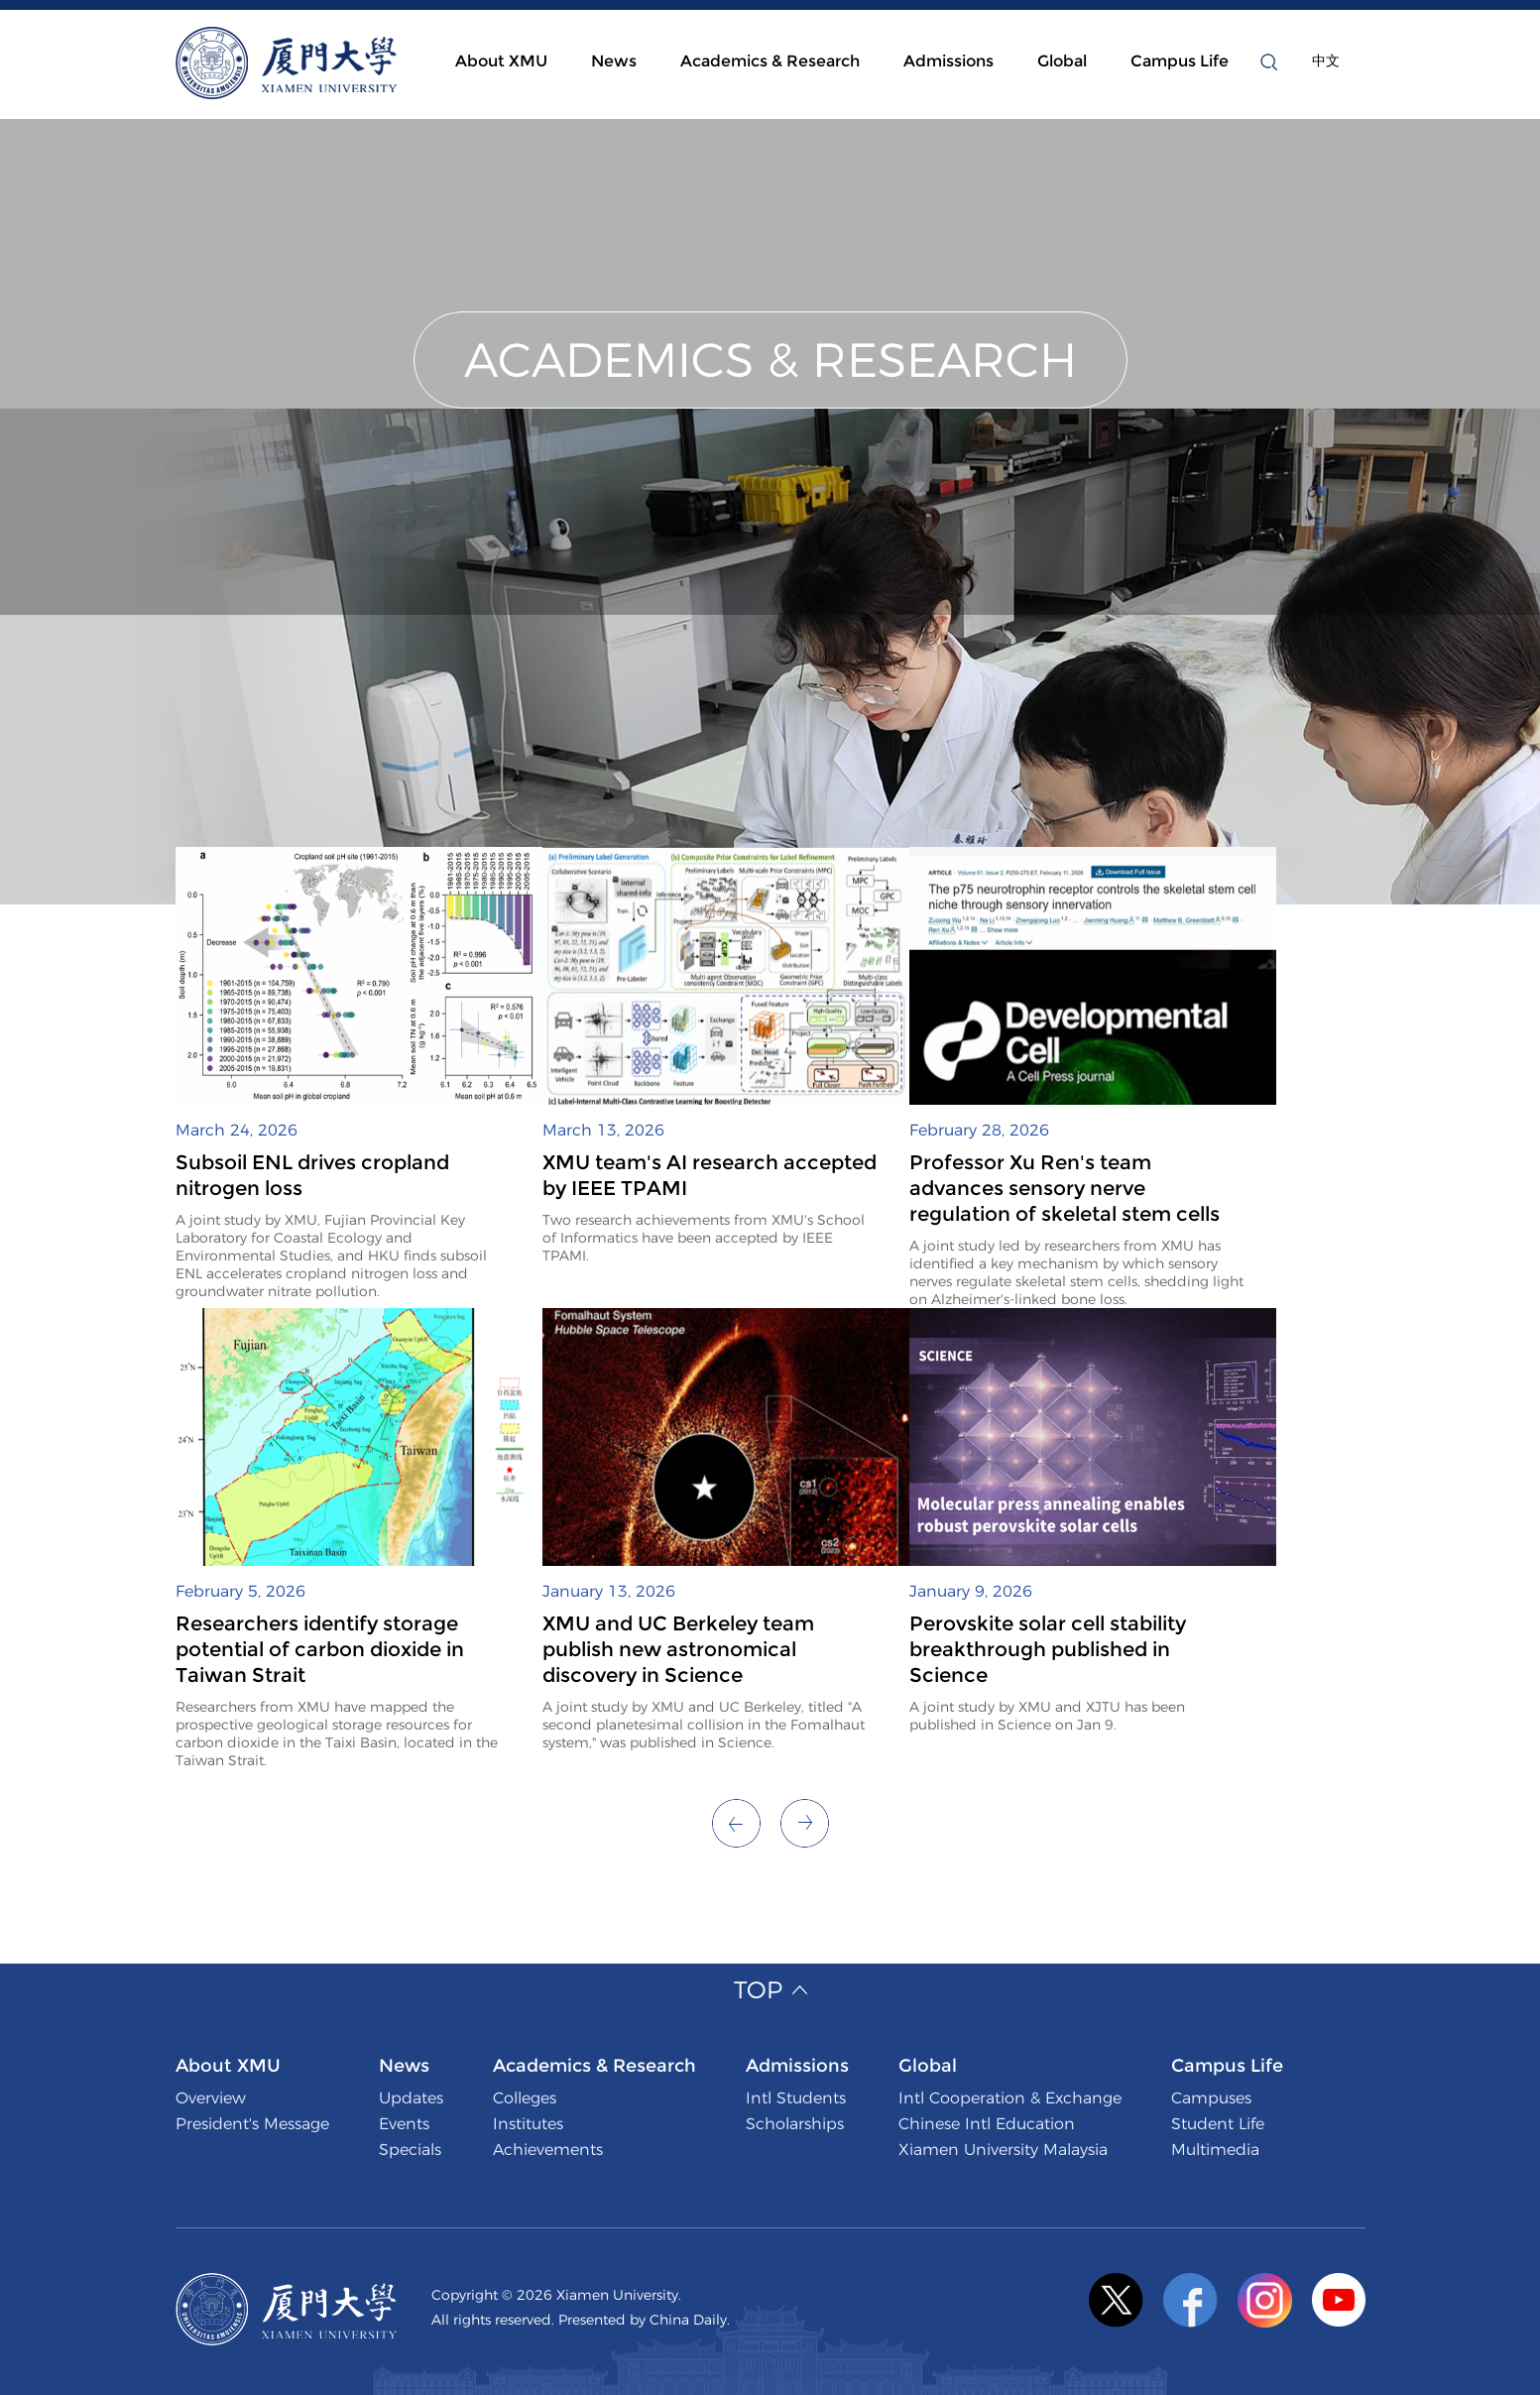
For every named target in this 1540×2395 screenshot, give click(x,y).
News (614, 61)
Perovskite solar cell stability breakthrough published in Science (1047, 1649)
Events (404, 2123)
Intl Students (796, 2098)
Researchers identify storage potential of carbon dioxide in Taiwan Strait (320, 1649)
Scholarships (795, 2123)
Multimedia (1215, 2149)
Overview (211, 2098)
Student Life (1217, 2123)
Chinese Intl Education (986, 2123)
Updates (411, 2098)
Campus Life (1179, 61)
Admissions (948, 61)
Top (758, 1990)
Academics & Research (770, 61)
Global (1062, 61)
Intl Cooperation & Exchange (1010, 2098)
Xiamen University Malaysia (1003, 2149)
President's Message (252, 2123)
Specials (410, 2149)
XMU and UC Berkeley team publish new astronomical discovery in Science (678, 1649)
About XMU (501, 61)
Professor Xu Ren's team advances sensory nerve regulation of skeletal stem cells (1064, 1188)
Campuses (1211, 2098)
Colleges (524, 2098)
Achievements (548, 2149)
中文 (1326, 60)
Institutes (528, 2123)
